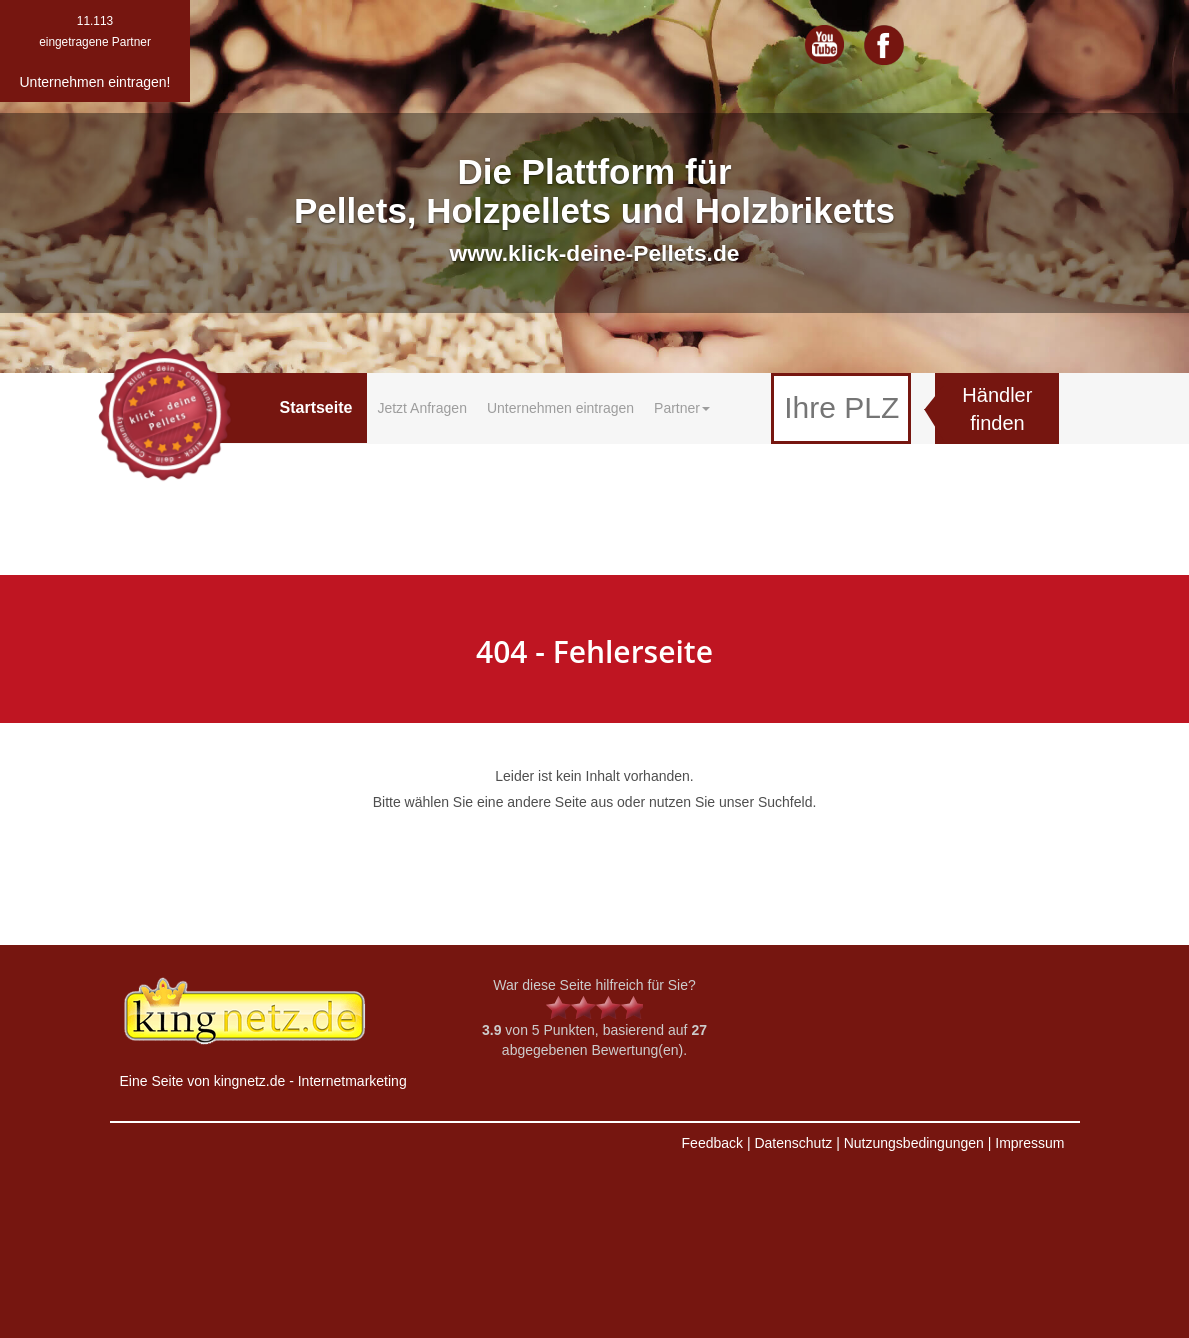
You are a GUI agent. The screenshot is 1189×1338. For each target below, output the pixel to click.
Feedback (712, 1143)
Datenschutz (793, 1143)
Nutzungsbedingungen (914, 1143)
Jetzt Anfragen (422, 408)
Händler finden (997, 409)
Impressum (1029, 1143)
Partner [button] (682, 408)
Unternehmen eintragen (560, 408)
